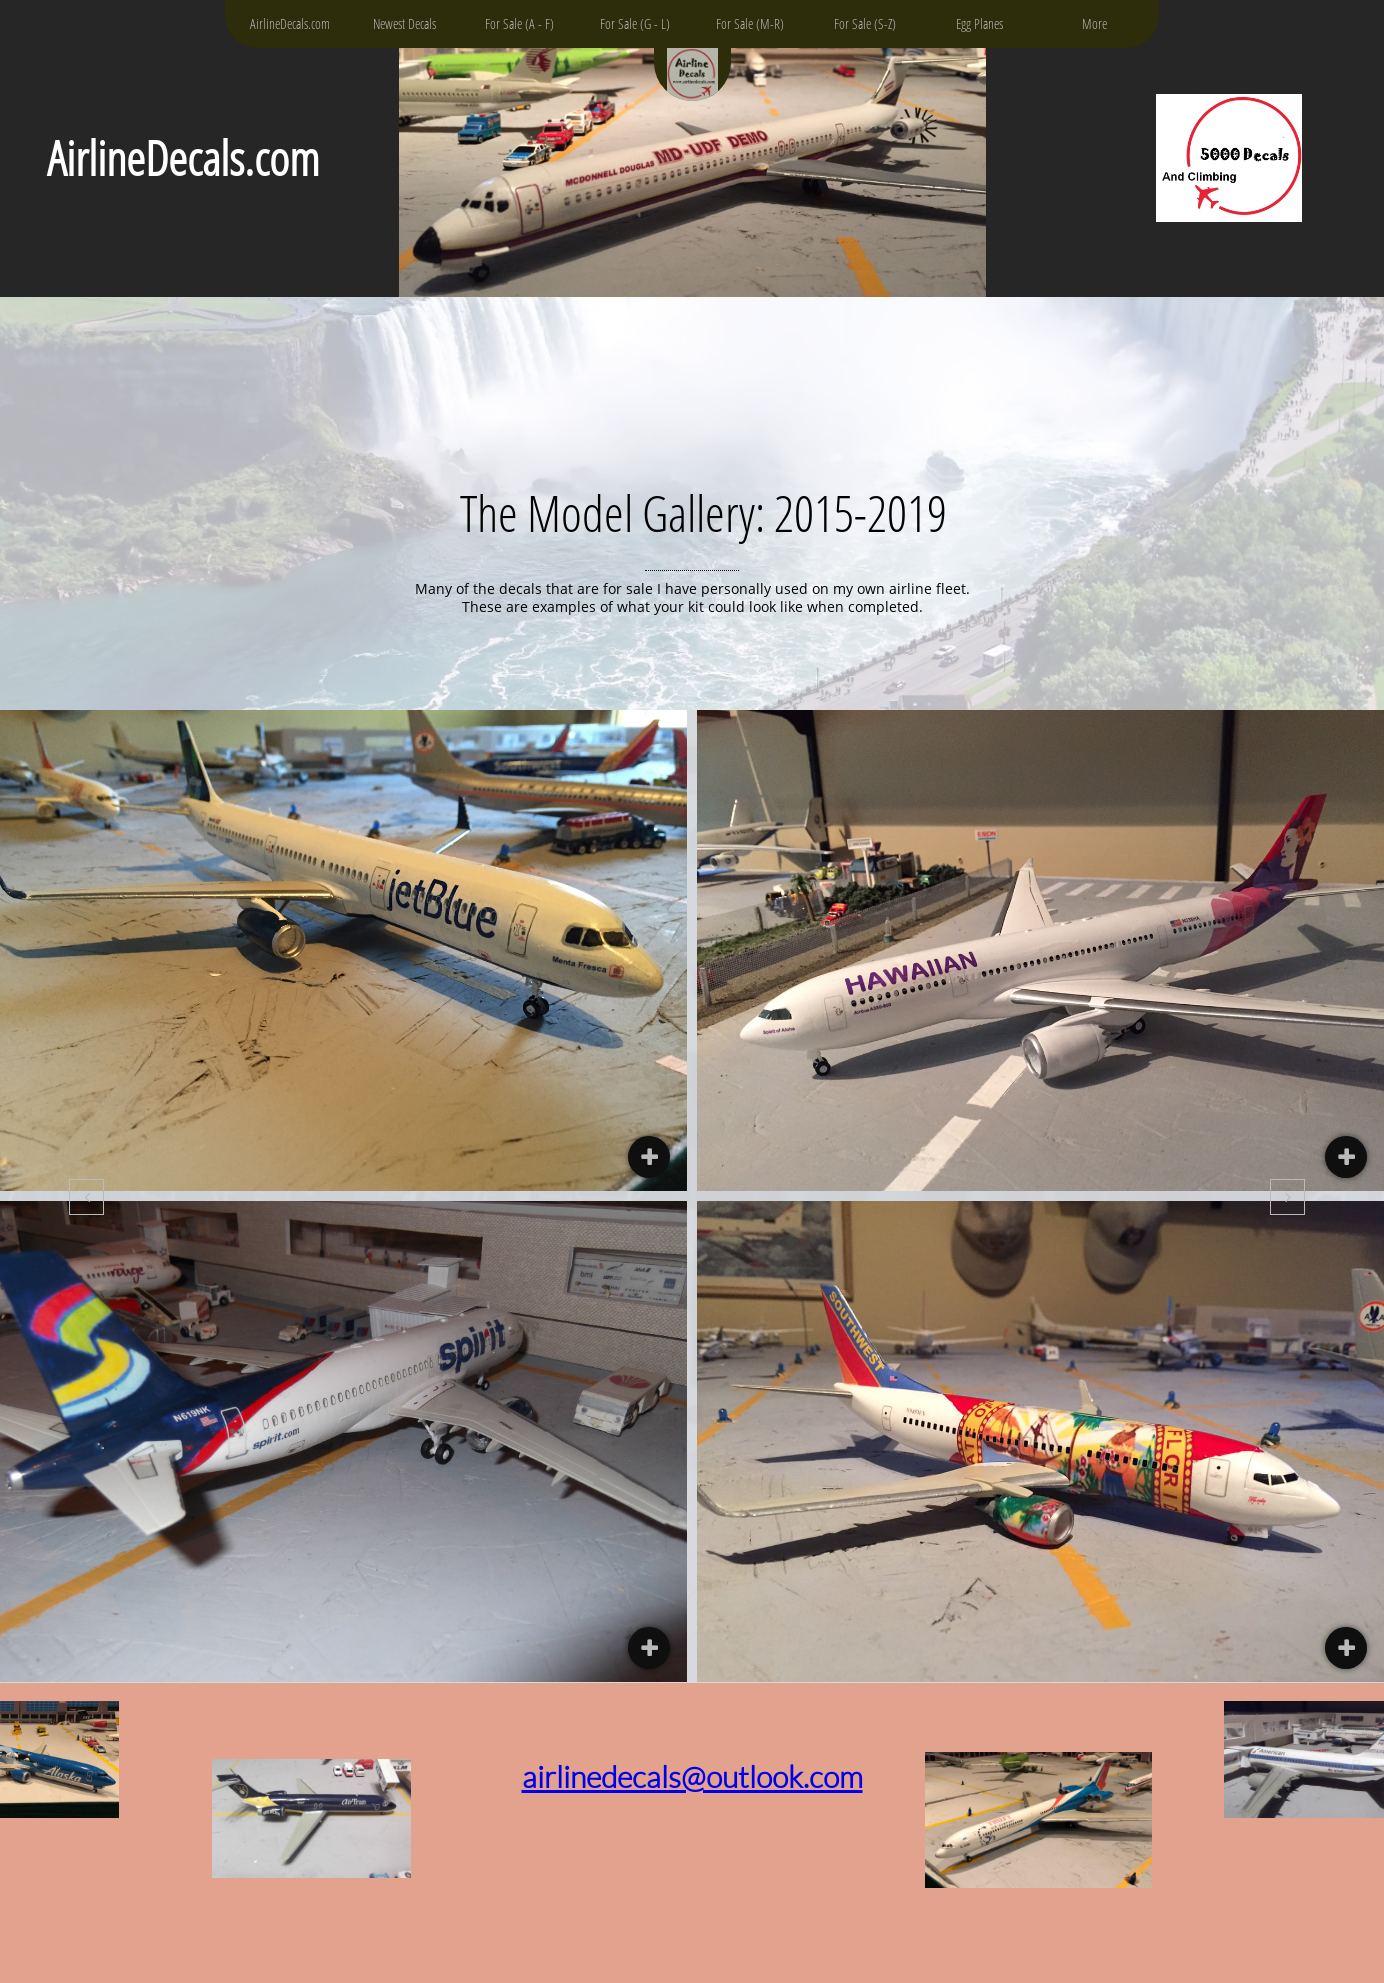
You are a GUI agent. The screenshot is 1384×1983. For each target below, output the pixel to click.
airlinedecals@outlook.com (692, 1776)
